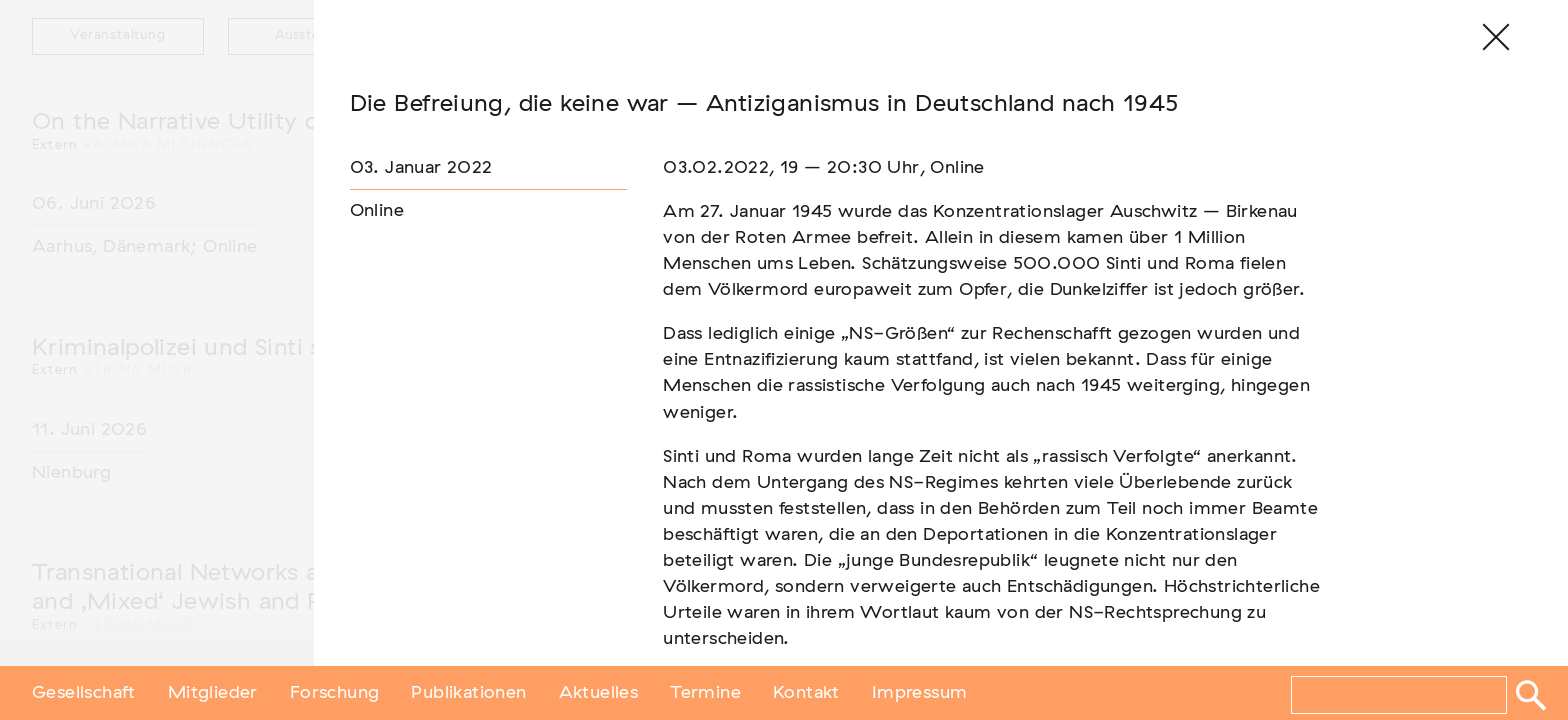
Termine (705, 693)
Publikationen (468, 693)
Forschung (335, 693)
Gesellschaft (84, 693)
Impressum (920, 693)
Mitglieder (213, 693)
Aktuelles (599, 693)
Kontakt (806, 693)
